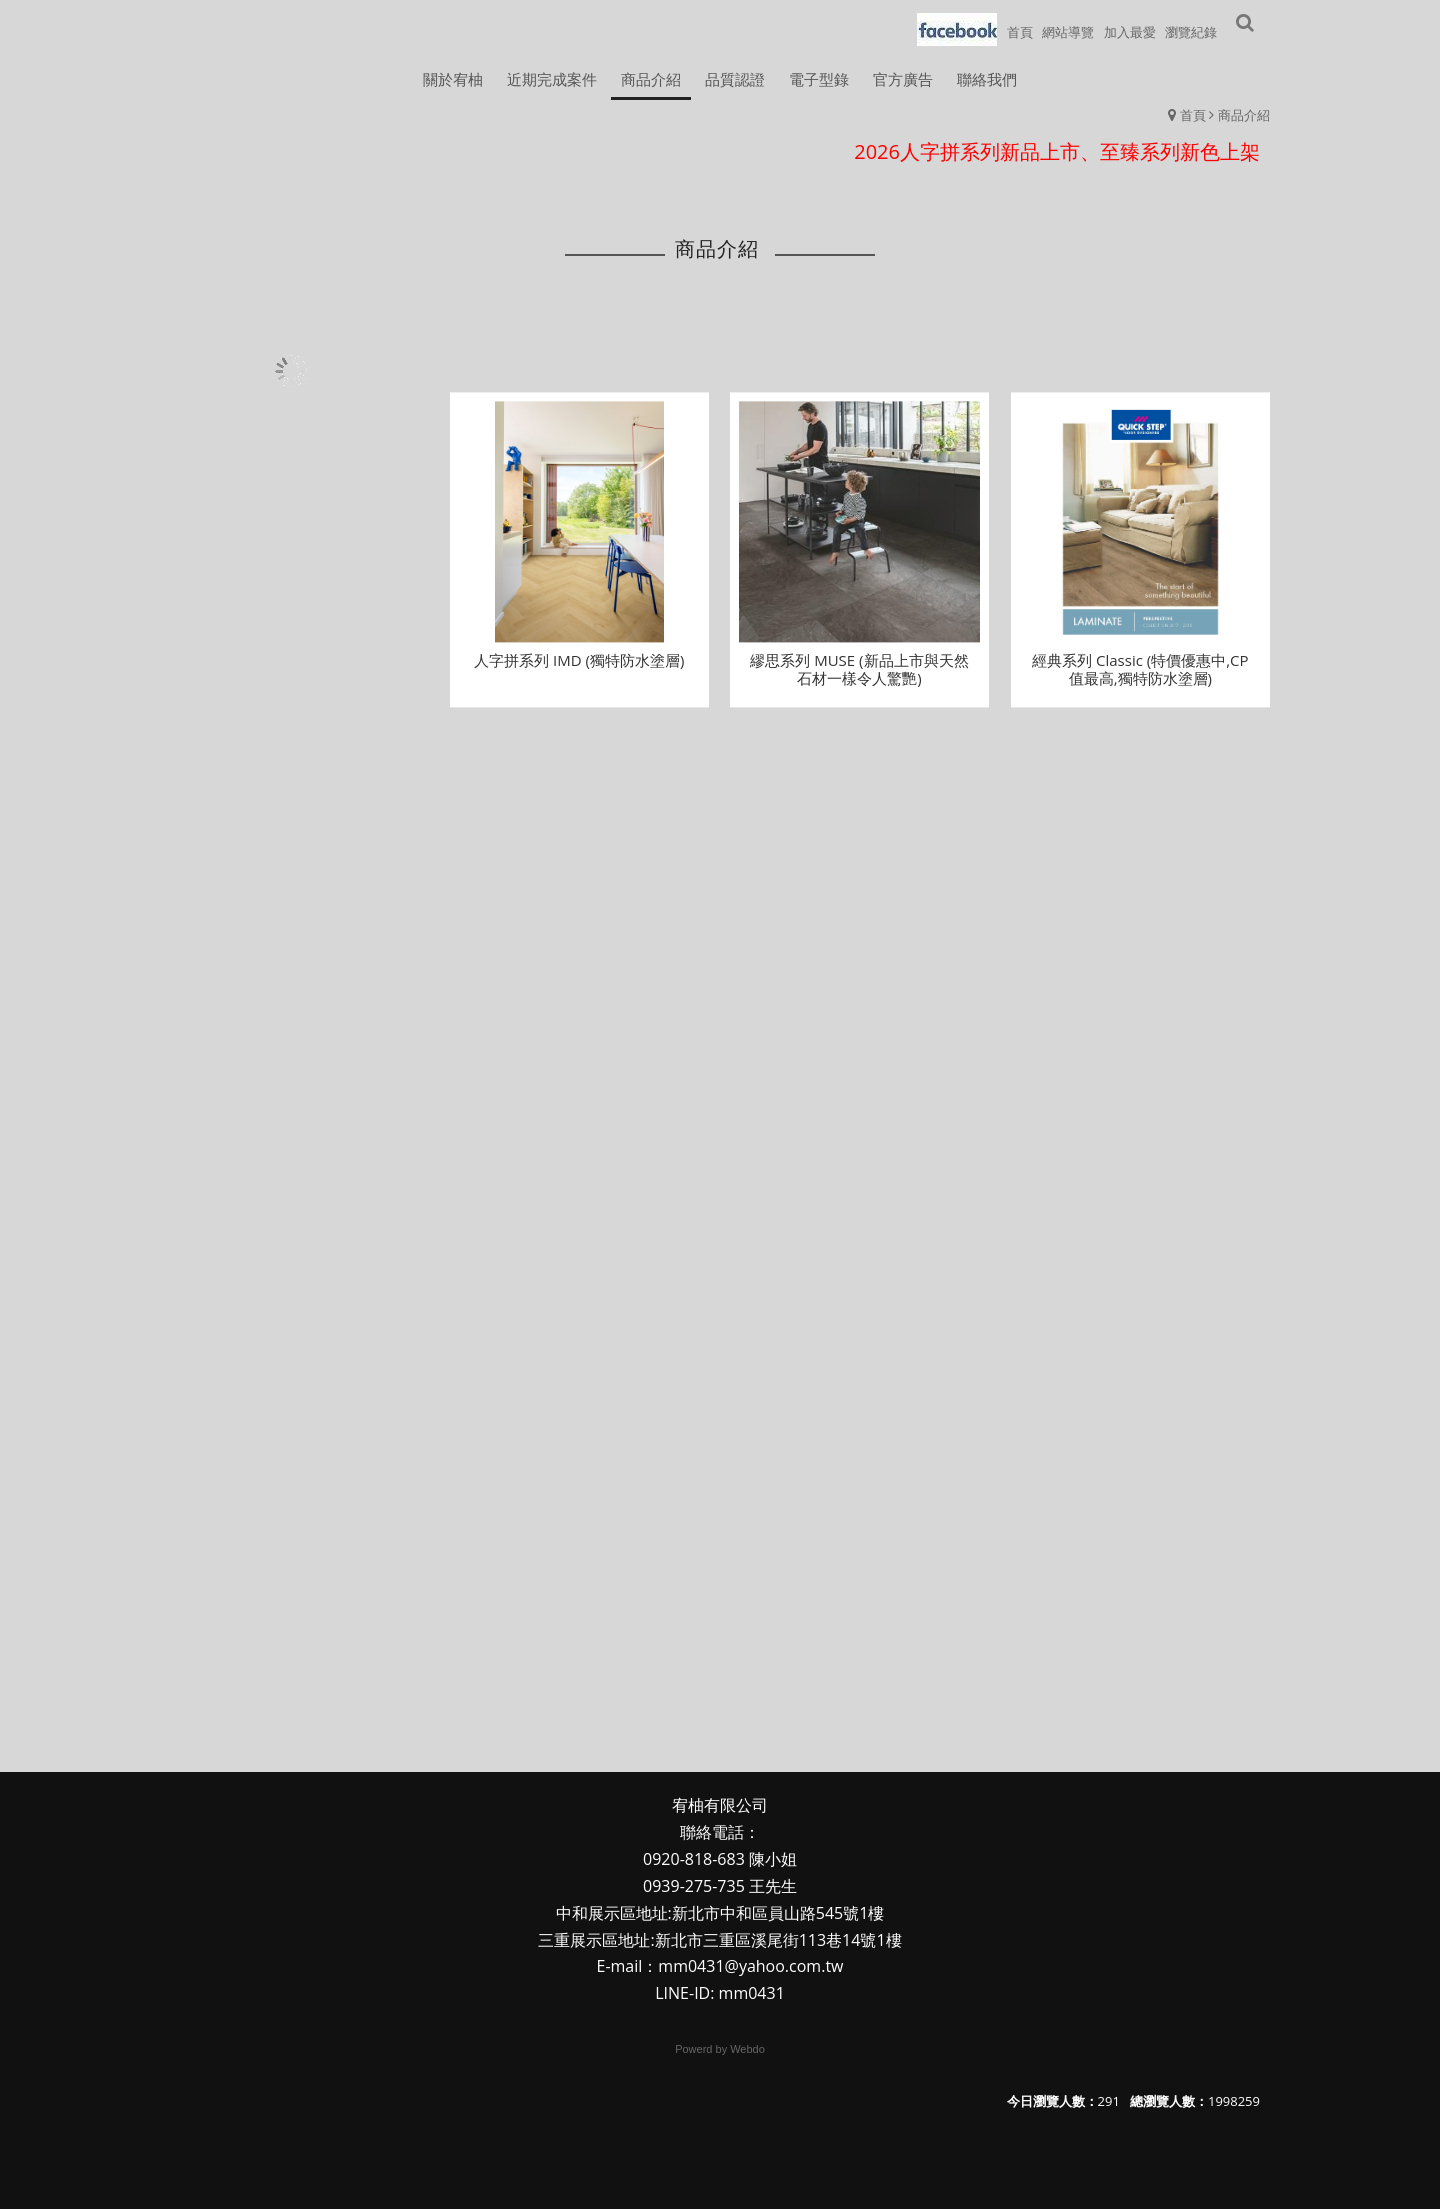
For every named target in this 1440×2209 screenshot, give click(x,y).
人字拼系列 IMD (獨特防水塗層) (579, 675)
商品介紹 (1244, 115)
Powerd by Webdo (720, 2049)
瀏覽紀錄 (1191, 32)
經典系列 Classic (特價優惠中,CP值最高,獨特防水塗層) (1140, 684)
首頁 (1193, 115)
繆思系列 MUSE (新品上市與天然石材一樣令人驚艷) (859, 684)
